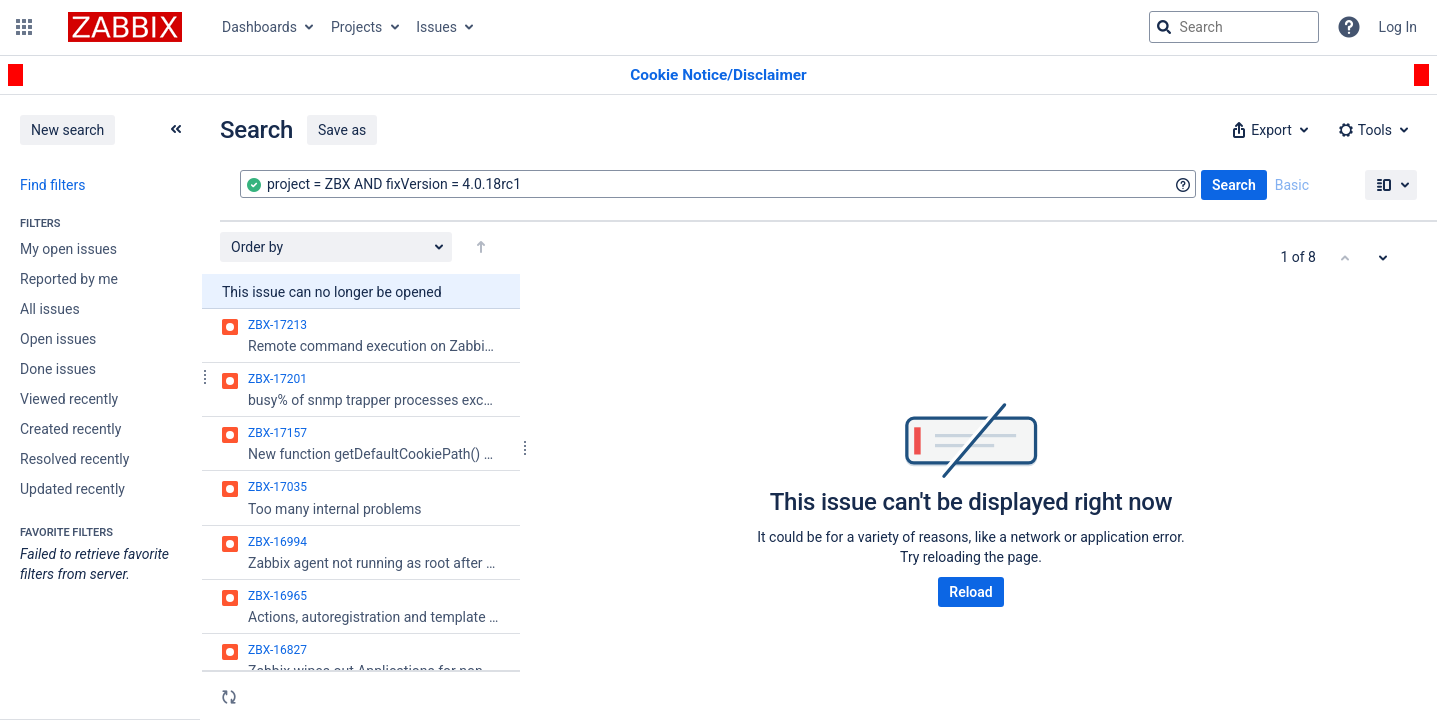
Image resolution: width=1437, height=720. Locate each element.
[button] (24, 27)
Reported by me (69, 279)
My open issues (68, 249)
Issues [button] (436, 27)
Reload (970, 592)
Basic (1292, 185)
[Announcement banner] (718, 75)
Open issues (58, 339)
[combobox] (718, 184)
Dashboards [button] (259, 27)
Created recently (70, 429)
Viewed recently (69, 399)
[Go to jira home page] (125, 27)
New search (67, 130)
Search (1234, 185)
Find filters (52, 185)
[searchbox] (1234, 27)
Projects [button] (356, 27)
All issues (50, 309)
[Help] (1349, 27)
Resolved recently (74, 459)
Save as (342, 130)
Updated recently (72, 489)
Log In (1398, 27)
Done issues (58, 369)
